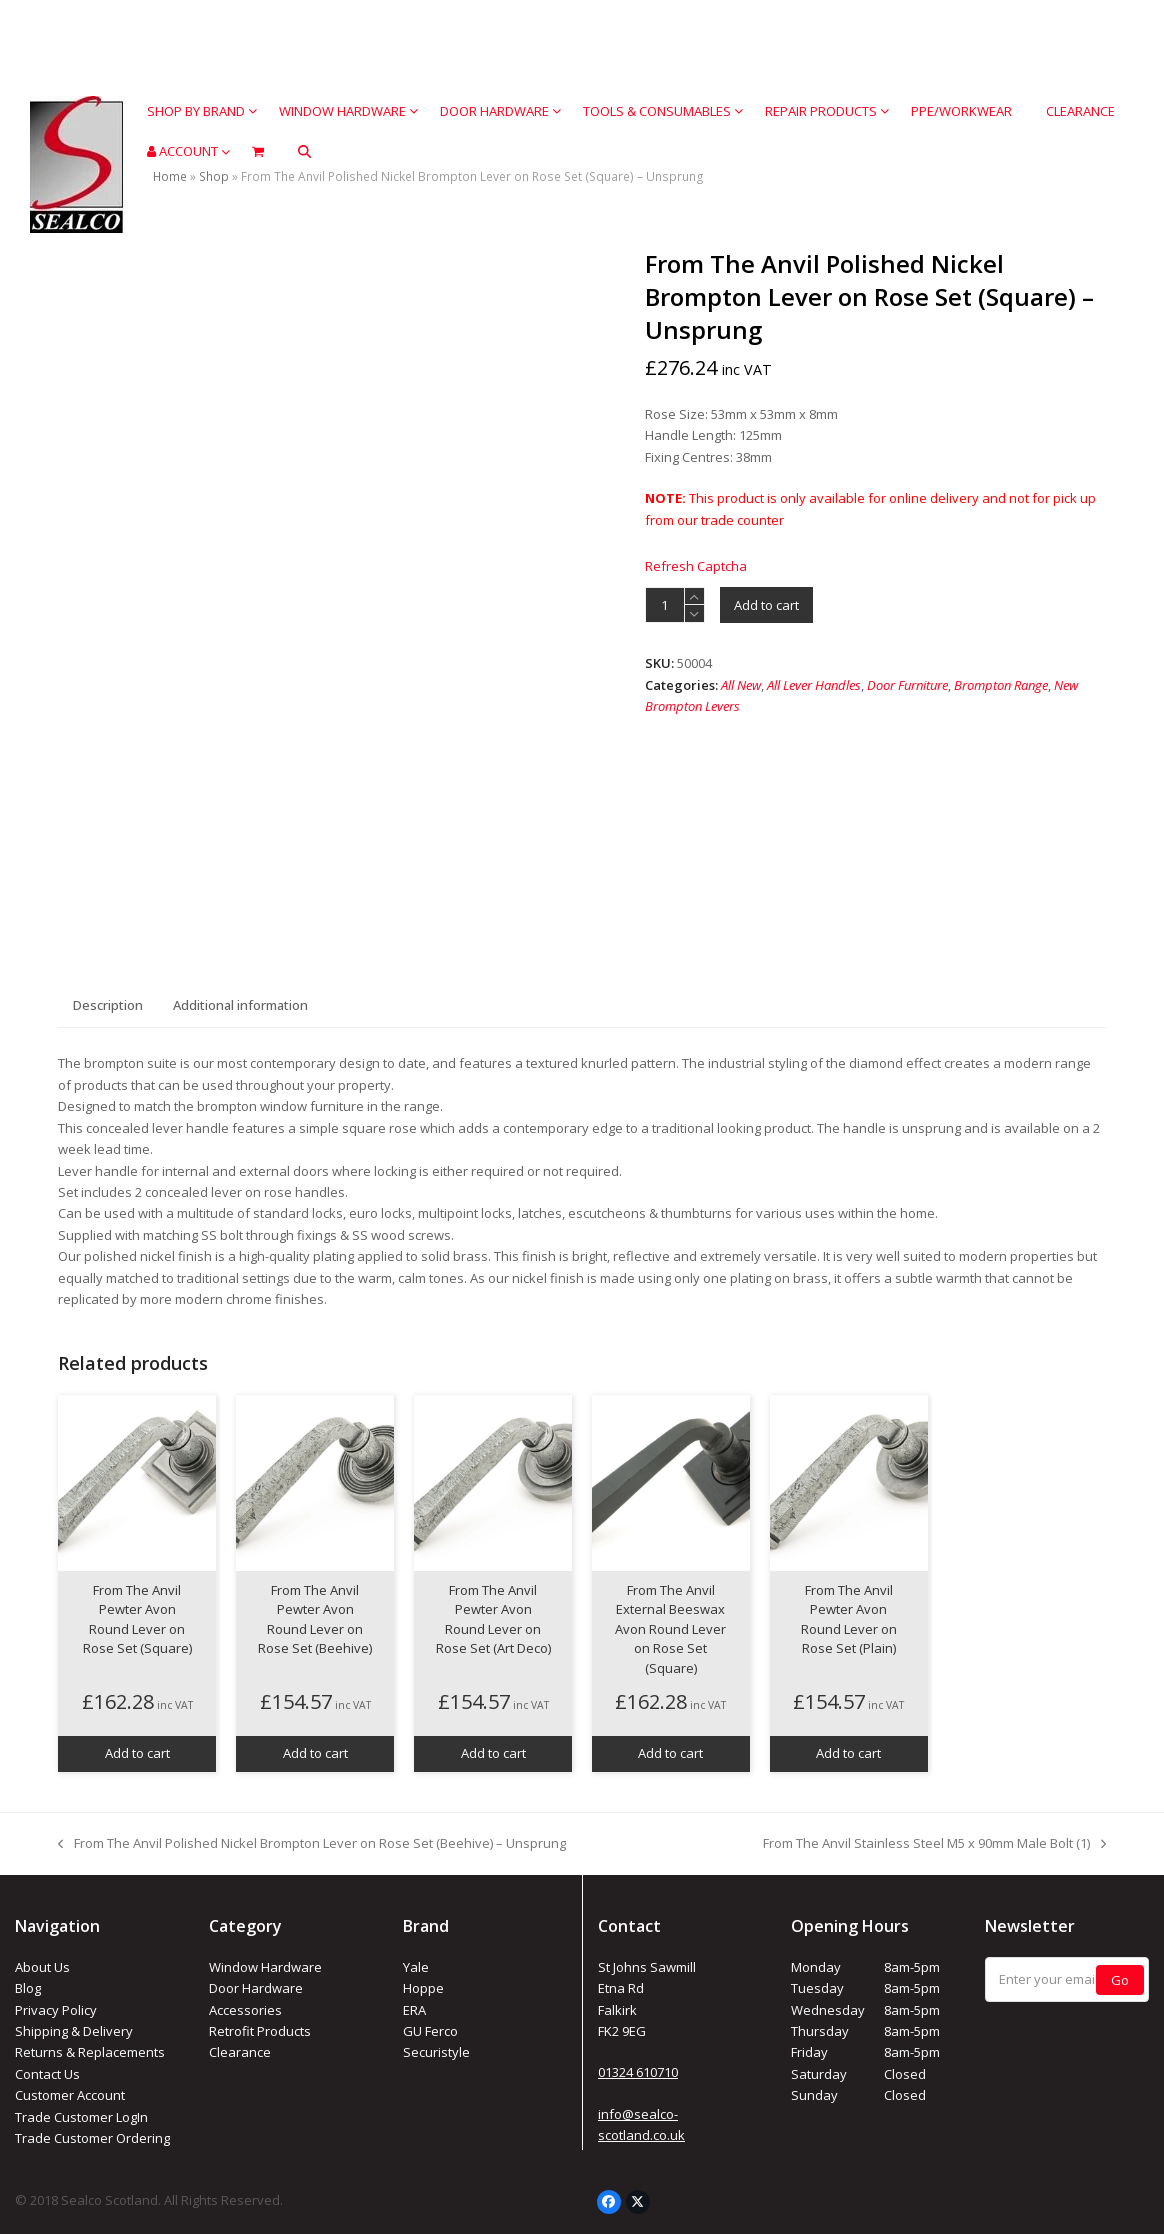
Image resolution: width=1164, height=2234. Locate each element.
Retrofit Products (260, 2031)
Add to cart (766, 605)
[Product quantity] (665, 605)
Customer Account (70, 2095)
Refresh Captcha (696, 566)
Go (1120, 1980)
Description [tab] (108, 1005)
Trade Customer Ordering (92, 2138)
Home (170, 176)
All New (741, 685)
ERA (414, 2010)
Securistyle (436, 2052)
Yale (416, 1967)
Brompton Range (1001, 685)
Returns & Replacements (90, 2052)
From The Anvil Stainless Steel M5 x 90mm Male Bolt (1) (934, 1844)
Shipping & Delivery (74, 2031)
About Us (42, 1967)
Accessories (245, 2010)
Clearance (240, 2052)
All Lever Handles (814, 685)
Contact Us (47, 2074)
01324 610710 (638, 2072)
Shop (214, 176)
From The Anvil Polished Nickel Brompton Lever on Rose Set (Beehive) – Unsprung (312, 1844)
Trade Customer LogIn (81, 2117)
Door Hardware (256, 1988)
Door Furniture (907, 685)
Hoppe (423, 1988)
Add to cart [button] (137, 1753)
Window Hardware (265, 1967)
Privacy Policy (56, 2010)
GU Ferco (430, 2031)
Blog (28, 1988)
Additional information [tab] (240, 1005)
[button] (304, 151)
